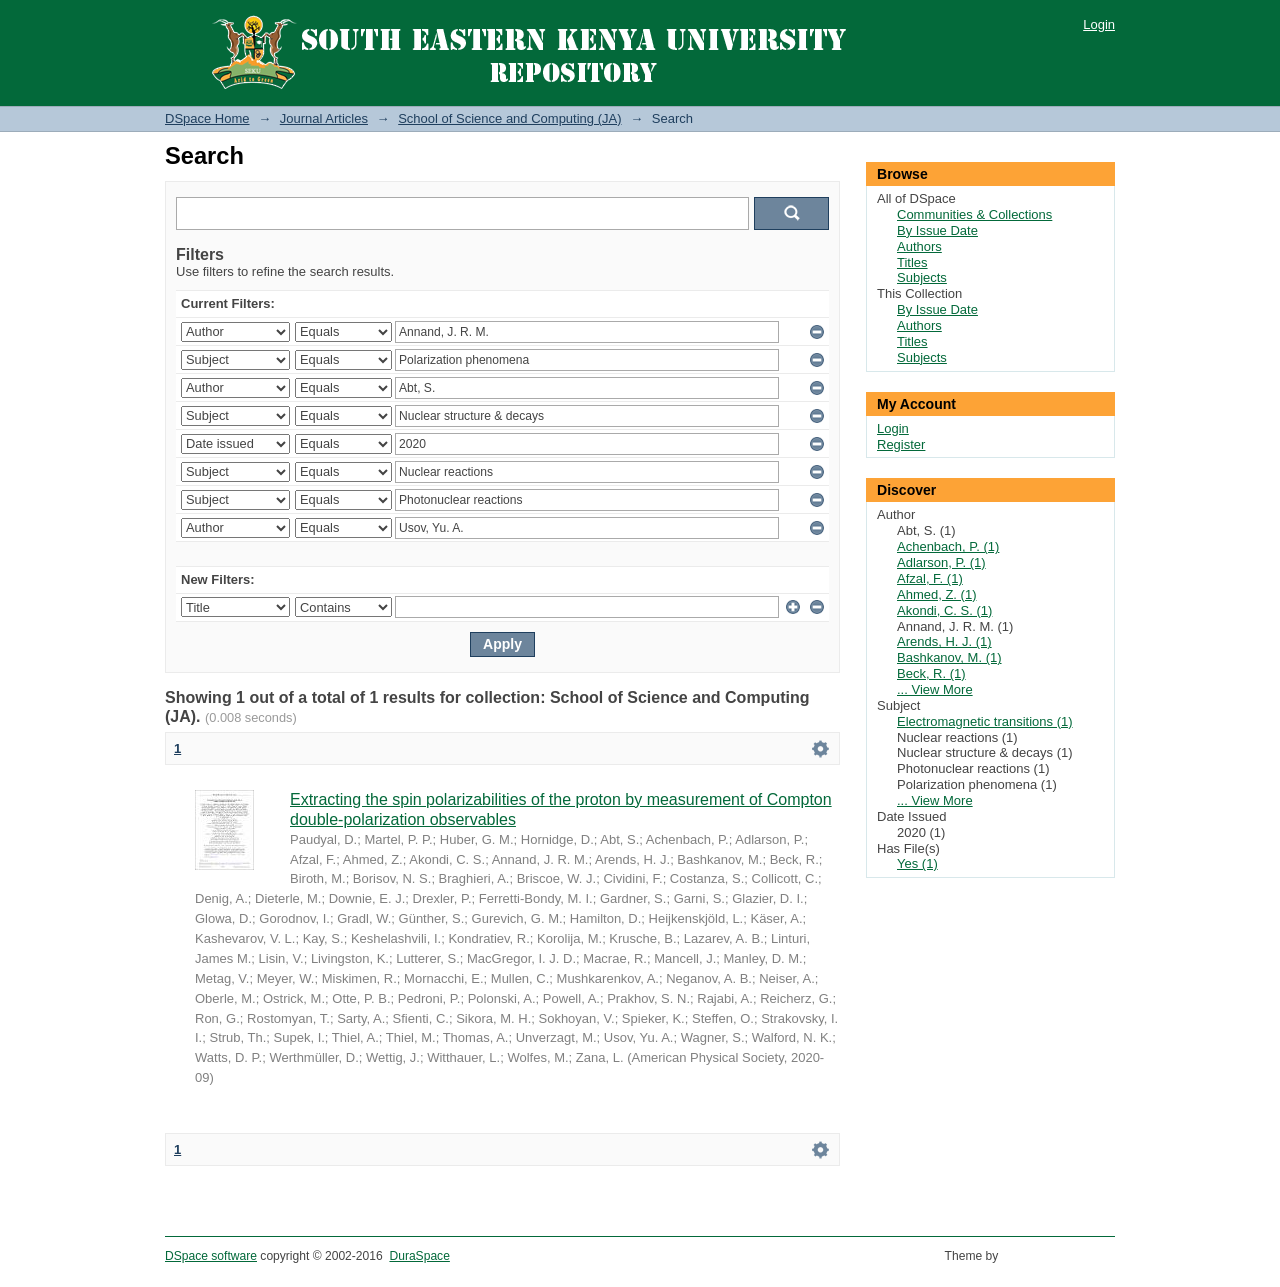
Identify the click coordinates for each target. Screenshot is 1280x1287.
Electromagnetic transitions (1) (985, 721)
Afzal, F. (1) (930, 578)
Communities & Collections (974, 214)
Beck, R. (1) (931, 673)
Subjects (922, 277)
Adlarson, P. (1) (941, 562)
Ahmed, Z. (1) (936, 594)
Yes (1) (917, 863)
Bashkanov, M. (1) (949, 657)
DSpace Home (207, 118)
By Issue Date (937, 230)
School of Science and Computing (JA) (509, 118)
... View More (935, 689)
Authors (919, 246)
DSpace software (211, 1256)
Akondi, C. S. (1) (944, 610)
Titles (912, 262)
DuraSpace (419, 1256)
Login (1099, 24)
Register (901, 444)
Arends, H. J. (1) (944, 641)
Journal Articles (324, 118)
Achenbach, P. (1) (948, 546)
